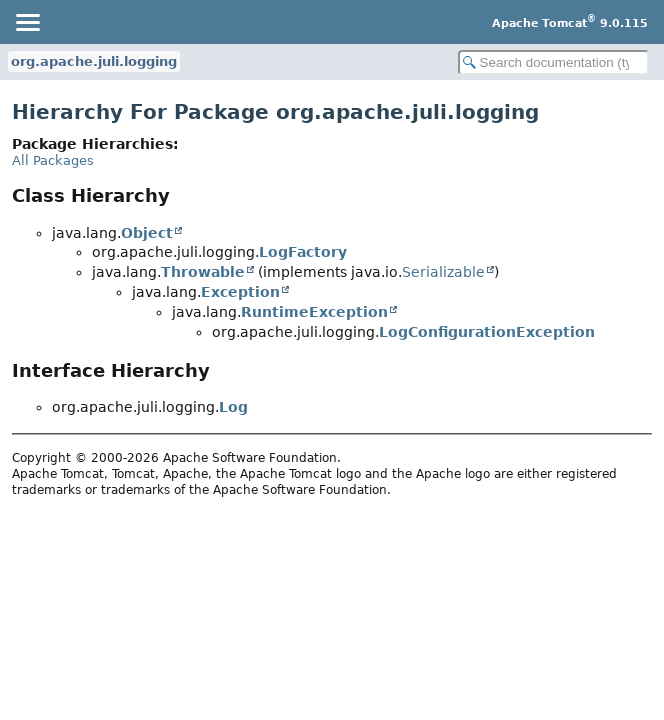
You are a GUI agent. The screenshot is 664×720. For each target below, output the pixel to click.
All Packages (53, 160)
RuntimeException (314, 312)
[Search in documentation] (553, 62)
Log (233, 407)
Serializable (443, 272)
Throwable (203, 272)
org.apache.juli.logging (94, 61)
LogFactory (303, 252)
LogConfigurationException (487, 332)
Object (147, 233)
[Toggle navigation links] (27, 22)
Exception (240, 292)
